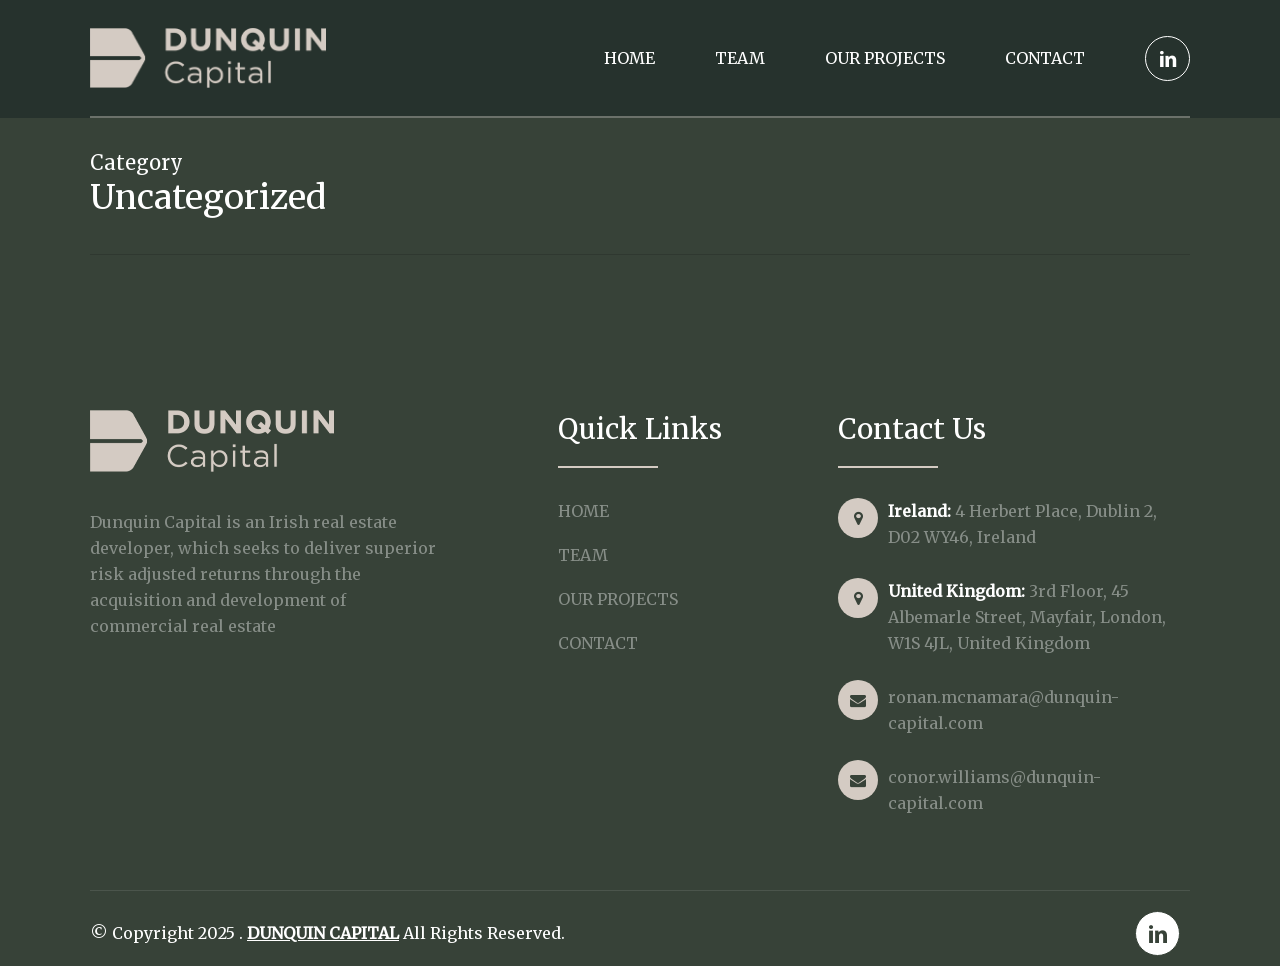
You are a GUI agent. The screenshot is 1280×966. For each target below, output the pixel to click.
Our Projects (618, 599)
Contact (598, 643)
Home (583, 511)
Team (583, 555)
